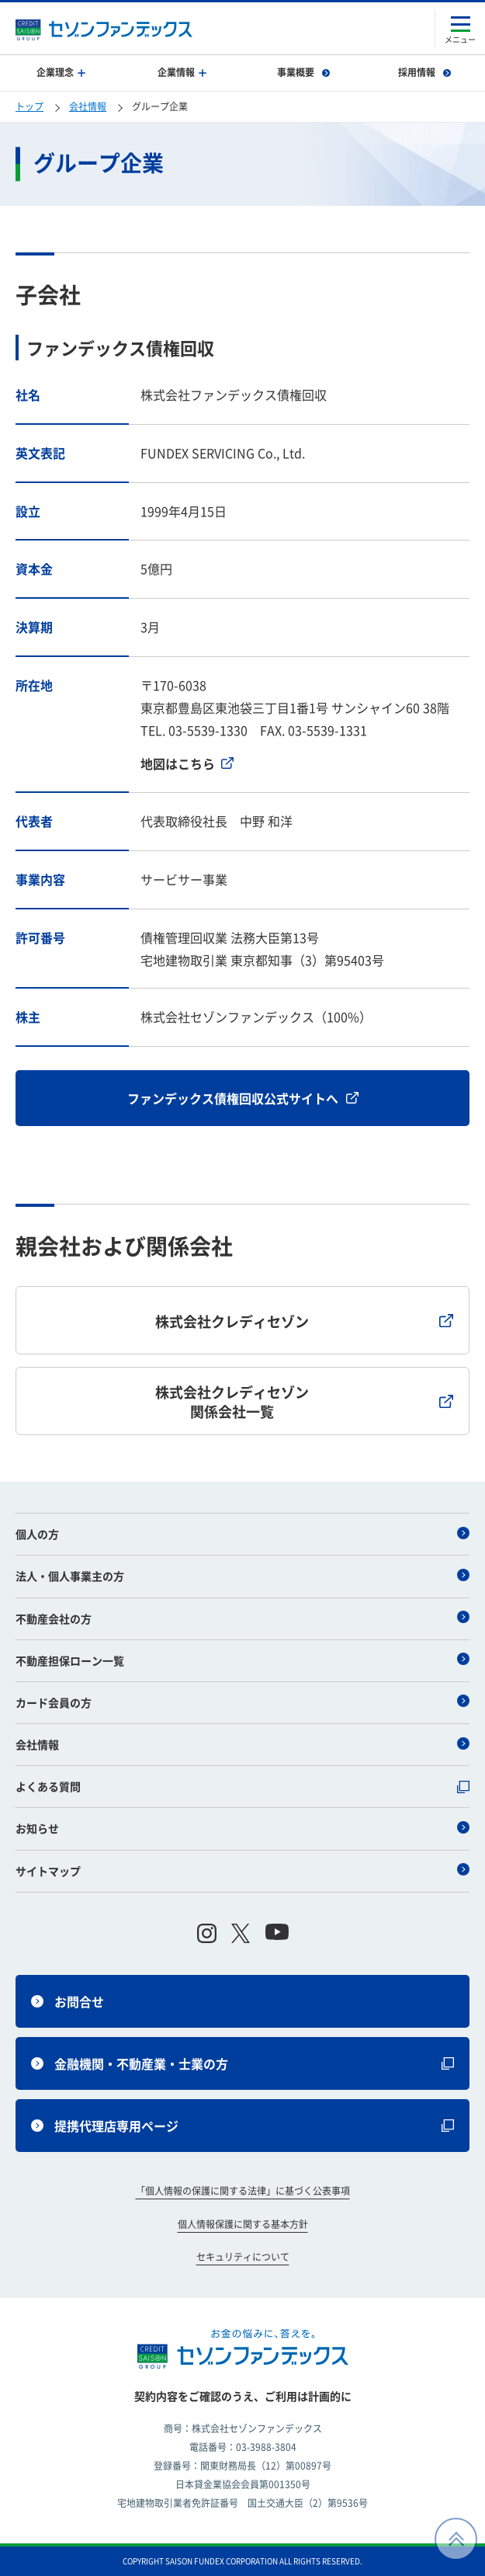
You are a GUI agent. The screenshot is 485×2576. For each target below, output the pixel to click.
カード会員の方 (242, 1702)
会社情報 (87, 106)
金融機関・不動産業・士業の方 (242, 2063)
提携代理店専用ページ (242, 2125)
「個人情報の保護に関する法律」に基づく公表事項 (243, 2191)
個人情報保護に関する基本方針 (243, 2224)
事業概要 (303, 72)
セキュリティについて (242, 2257)
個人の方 (242, 1534)
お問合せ (67, 2001)
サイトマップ (242, 1871)
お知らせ (242, 1828)
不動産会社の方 (242, 1618)
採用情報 (424, 72)
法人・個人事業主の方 (242, 1575)
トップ (29, 106)
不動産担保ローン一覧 (242, 1660)
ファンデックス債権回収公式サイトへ (243, 1098)
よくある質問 (242, 1786)
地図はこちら (187, 763)
